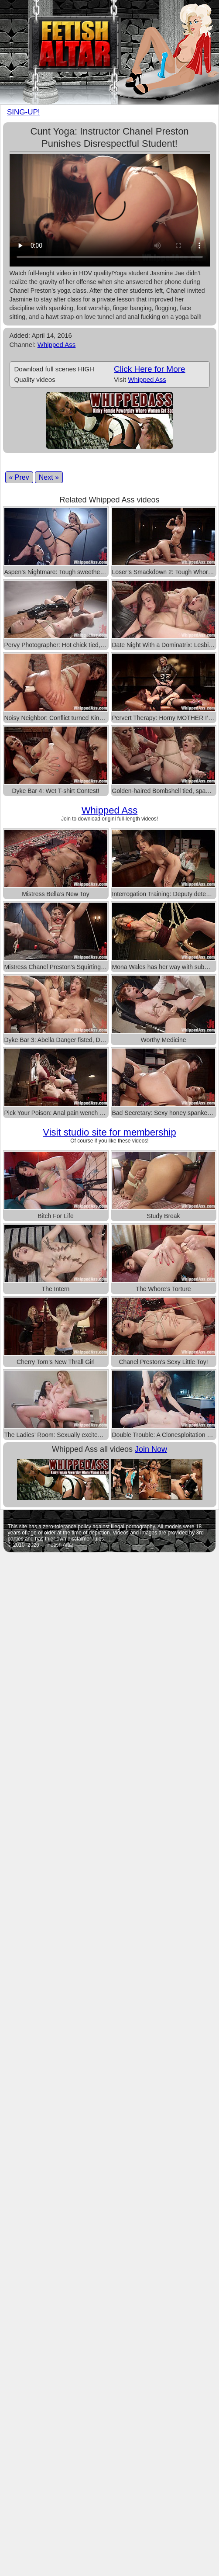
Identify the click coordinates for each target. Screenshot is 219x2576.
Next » (49, 477)
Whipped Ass (57, 344)
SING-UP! (23, 112)
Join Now (151, 1449)
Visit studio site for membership (109, 1132)
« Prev (19, 477)
